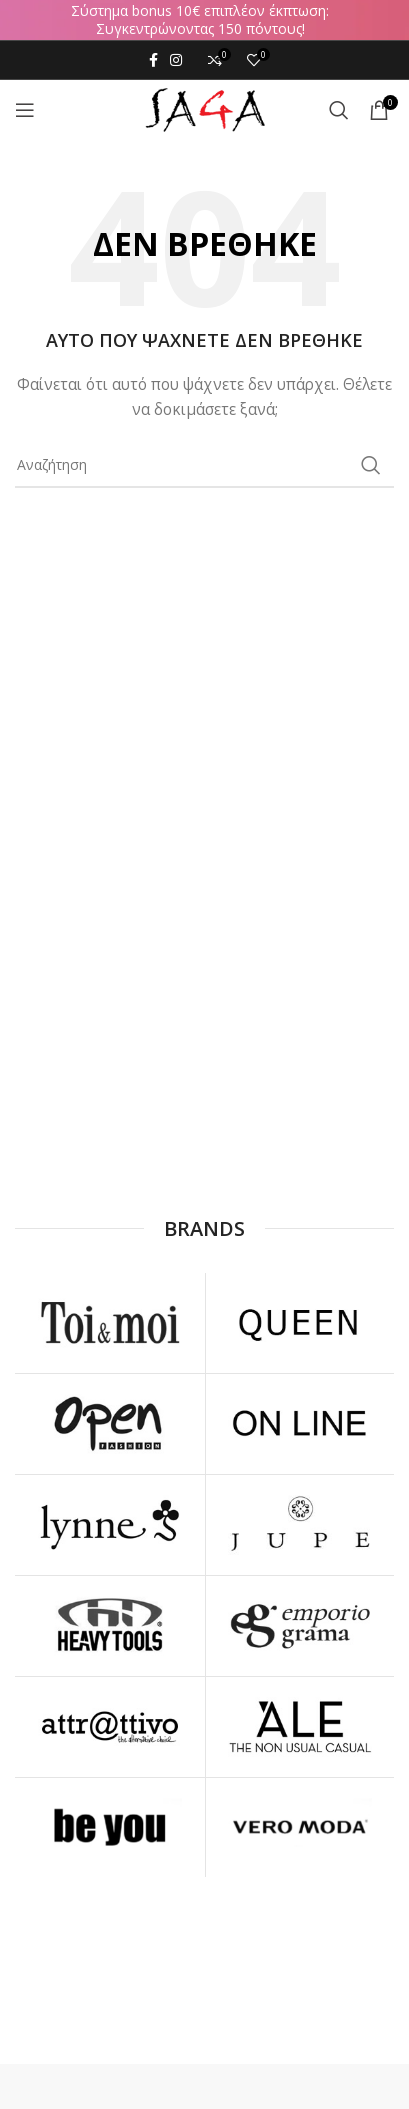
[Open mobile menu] (25, 110)
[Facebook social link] (153, 60)
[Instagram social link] (176, 60)
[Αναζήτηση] (339, 110)
